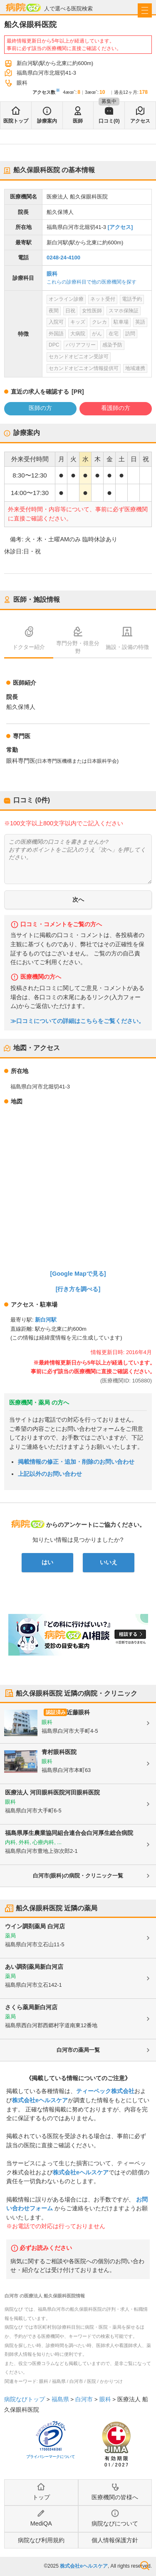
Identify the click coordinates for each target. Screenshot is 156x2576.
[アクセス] (120, 227)
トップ (41, 2497)
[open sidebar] (145, 10)
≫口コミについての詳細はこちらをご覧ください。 (77, 1021)
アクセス (140, 121)
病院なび (23, 7)
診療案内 (47, 121)
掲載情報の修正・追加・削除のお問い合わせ (76, 1461)
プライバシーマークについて (50, 2457)
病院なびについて (115, 2523)
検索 (144, 2565)
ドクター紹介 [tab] (28, 647)
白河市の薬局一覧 (78, 2050)
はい (47, 1562)
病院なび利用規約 (41, 2540)
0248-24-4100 (63, 257)
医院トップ (15, 121)
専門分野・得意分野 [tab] (77, 647)
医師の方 (40, 408)
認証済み (56, 1712)
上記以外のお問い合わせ (50, 1473)
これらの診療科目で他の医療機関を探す (91, 282)
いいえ (108, 1562)
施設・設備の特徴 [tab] (127, 647)
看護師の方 (115, 408)
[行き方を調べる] (78, 1289)
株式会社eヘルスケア (40, 2100)
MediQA (41, 2523)
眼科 (52, 274)
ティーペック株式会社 (105, 2091)
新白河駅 (46, 1320)
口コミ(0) (109, 121)
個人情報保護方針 (115, 2540)
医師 (78, 121)
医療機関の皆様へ (115, 2497)
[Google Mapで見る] (78, 1273)
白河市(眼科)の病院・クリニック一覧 (78, 1875)
